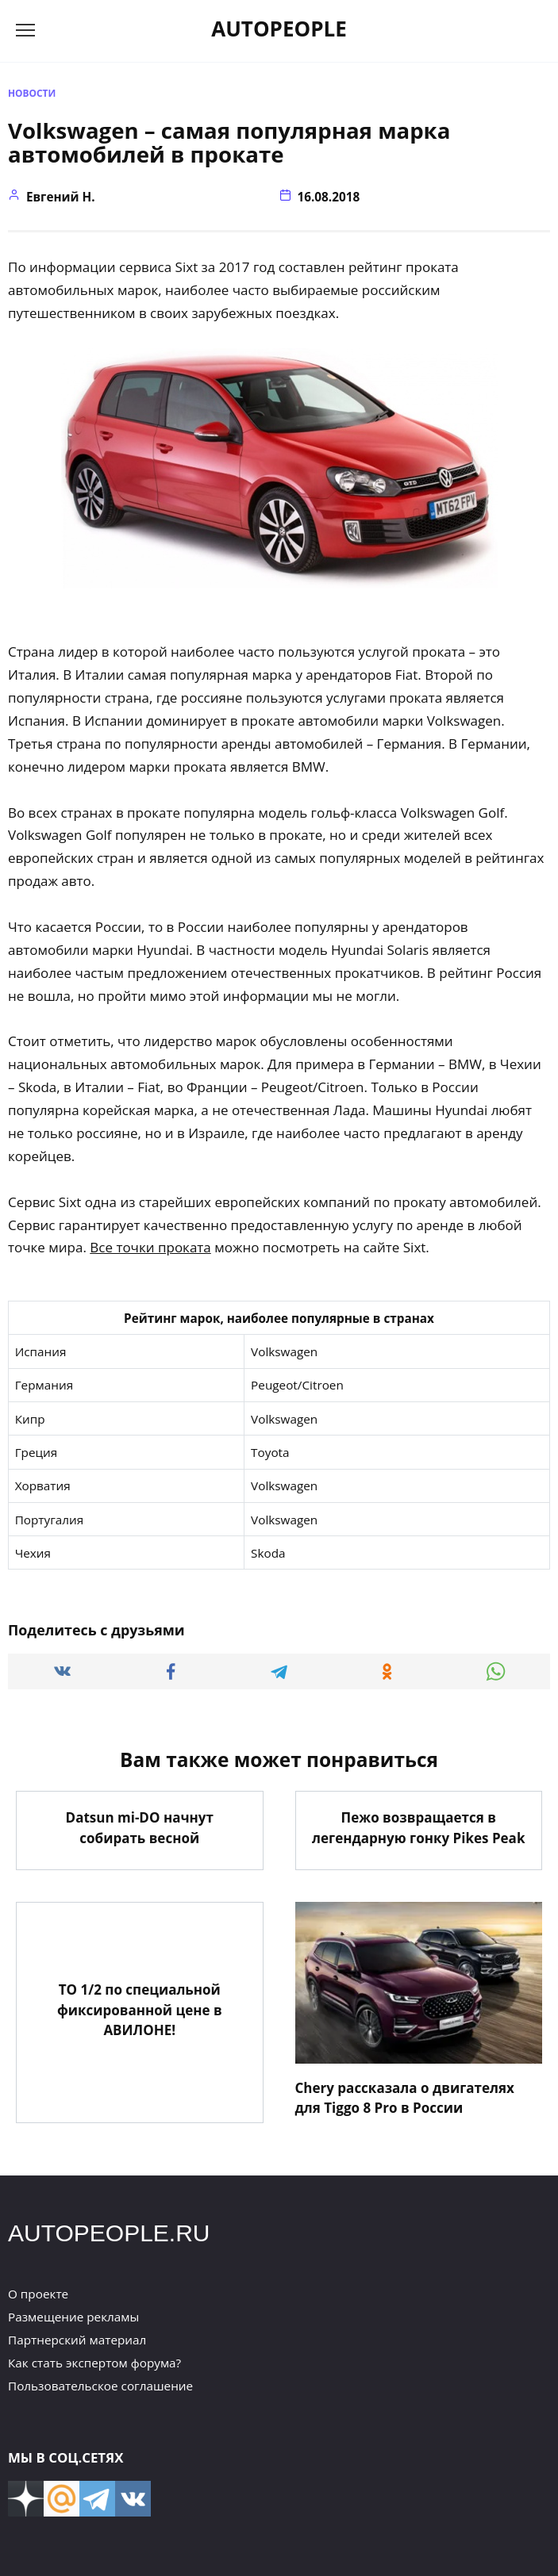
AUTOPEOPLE (279, 28)
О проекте (38, 2294)
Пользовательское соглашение (100, 2386)
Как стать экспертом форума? (94, 2363)
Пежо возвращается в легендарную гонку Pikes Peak (418, 1827)
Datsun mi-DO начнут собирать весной (140, 1827)
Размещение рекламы (73, 2317)
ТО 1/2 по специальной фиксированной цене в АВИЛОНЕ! (139, 2009)
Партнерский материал (77, 2340)
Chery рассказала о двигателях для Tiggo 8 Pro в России (404, 2097)
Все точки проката (150, 1247)
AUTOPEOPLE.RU (109, 2233)
